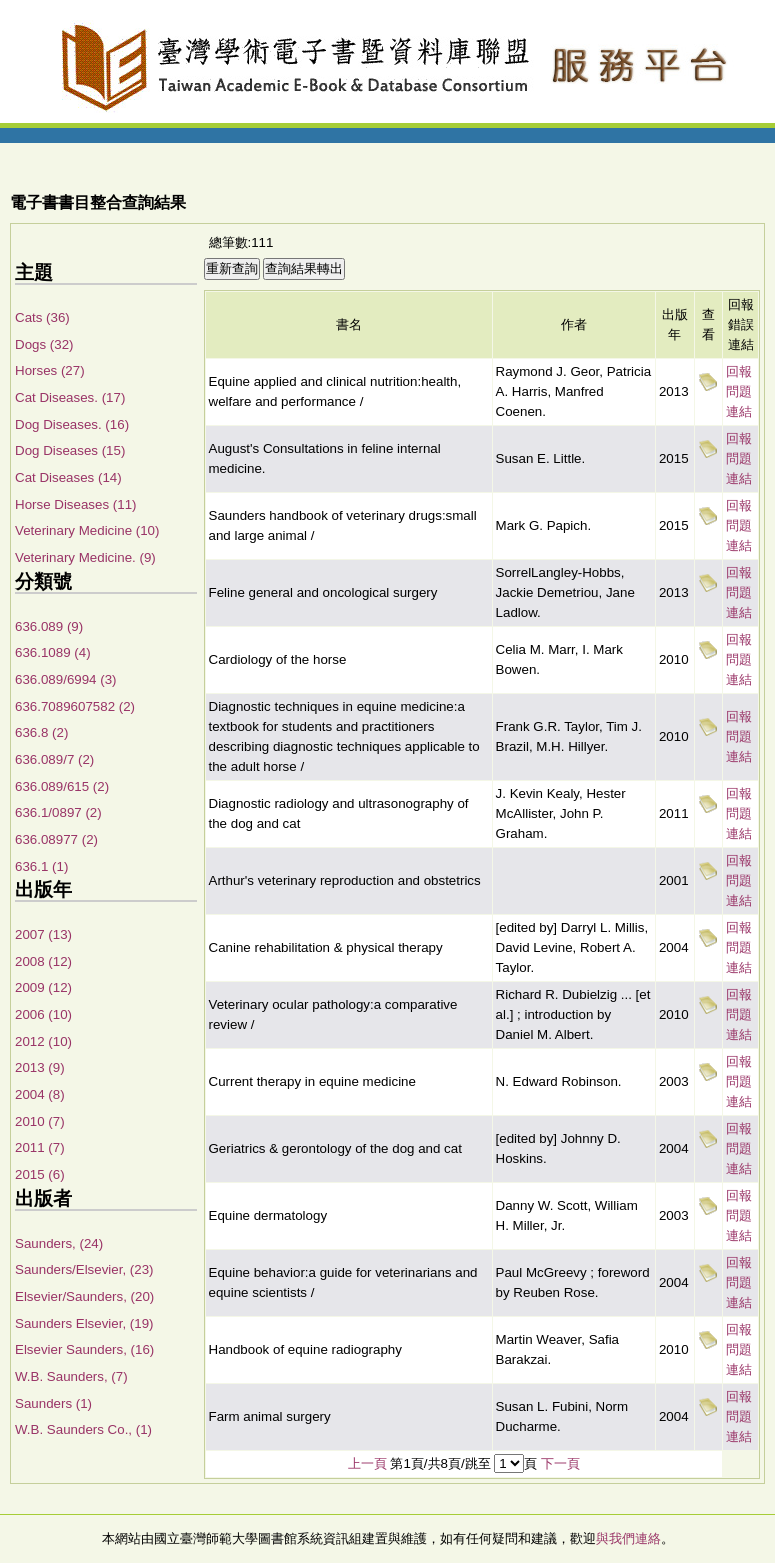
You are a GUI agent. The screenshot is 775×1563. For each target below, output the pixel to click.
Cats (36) (42, 317)
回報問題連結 (739, 391)
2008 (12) (43, 961)
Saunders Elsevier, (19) (84, 1323)
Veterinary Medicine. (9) (85, 557)
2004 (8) (40, 1094)
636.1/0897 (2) (58, 812)
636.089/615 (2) (62, 786)
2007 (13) (43, 934)
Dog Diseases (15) (70, 450)
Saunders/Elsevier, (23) (84, 1269)
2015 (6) (40, 1174)
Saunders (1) (53, 1403)
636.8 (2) (41, 732)
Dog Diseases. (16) (72, 424)
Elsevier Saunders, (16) (84, 1349)
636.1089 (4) (53, 652)
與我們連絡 (628, 1538)
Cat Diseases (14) (68, 477)
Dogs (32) (44, 344)
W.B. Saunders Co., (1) (83, 1429)
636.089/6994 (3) (66, 679)
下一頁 (560, 1463)
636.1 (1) (41, 866)
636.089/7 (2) (54, 759)
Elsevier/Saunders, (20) (84, 1296)
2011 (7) (40, 1147)
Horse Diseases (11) (75, 504)
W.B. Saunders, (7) (71, 1376)
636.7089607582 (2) (75, 706)
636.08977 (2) (56, 839)
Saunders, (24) (59, 1243)
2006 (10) (43, 1014)
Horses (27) (50, 370)
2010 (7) (40, 1121)
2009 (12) (43, 987)
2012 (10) (43, 1041)
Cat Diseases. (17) (70, 397)
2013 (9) (40, 1067)
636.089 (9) (49, 626)
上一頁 (367, 1463)
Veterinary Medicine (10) (87, 530)
